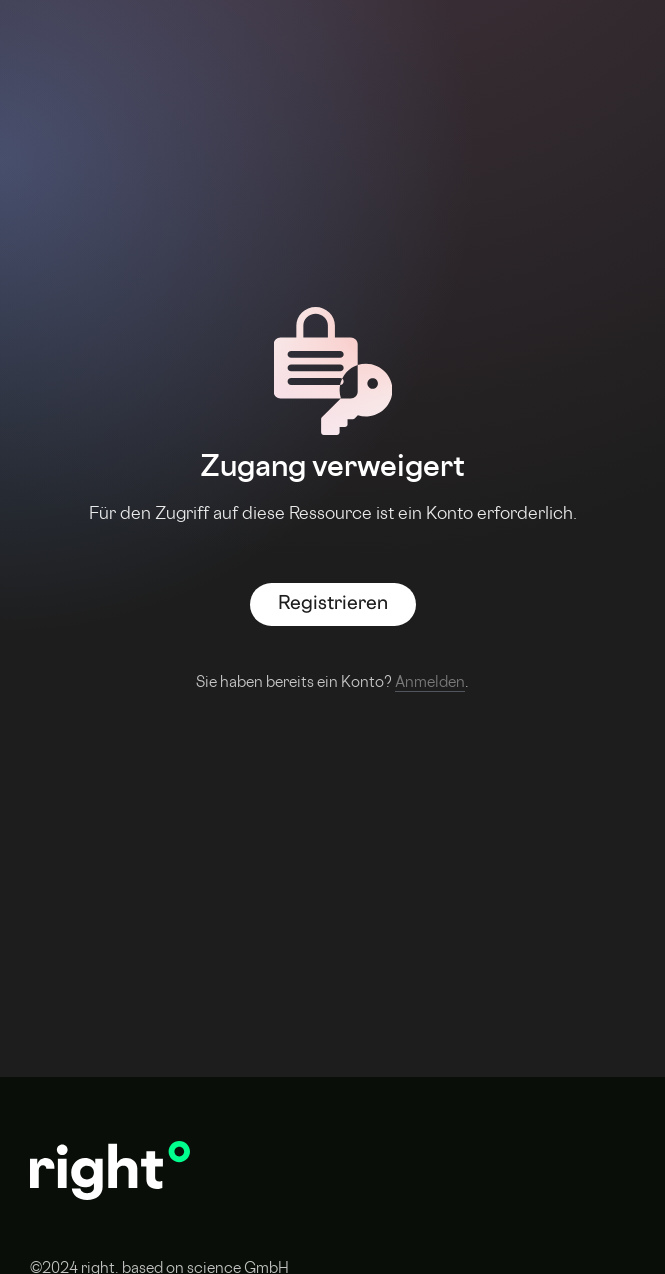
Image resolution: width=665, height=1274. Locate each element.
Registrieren (333, 604)
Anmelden (430, 683)
